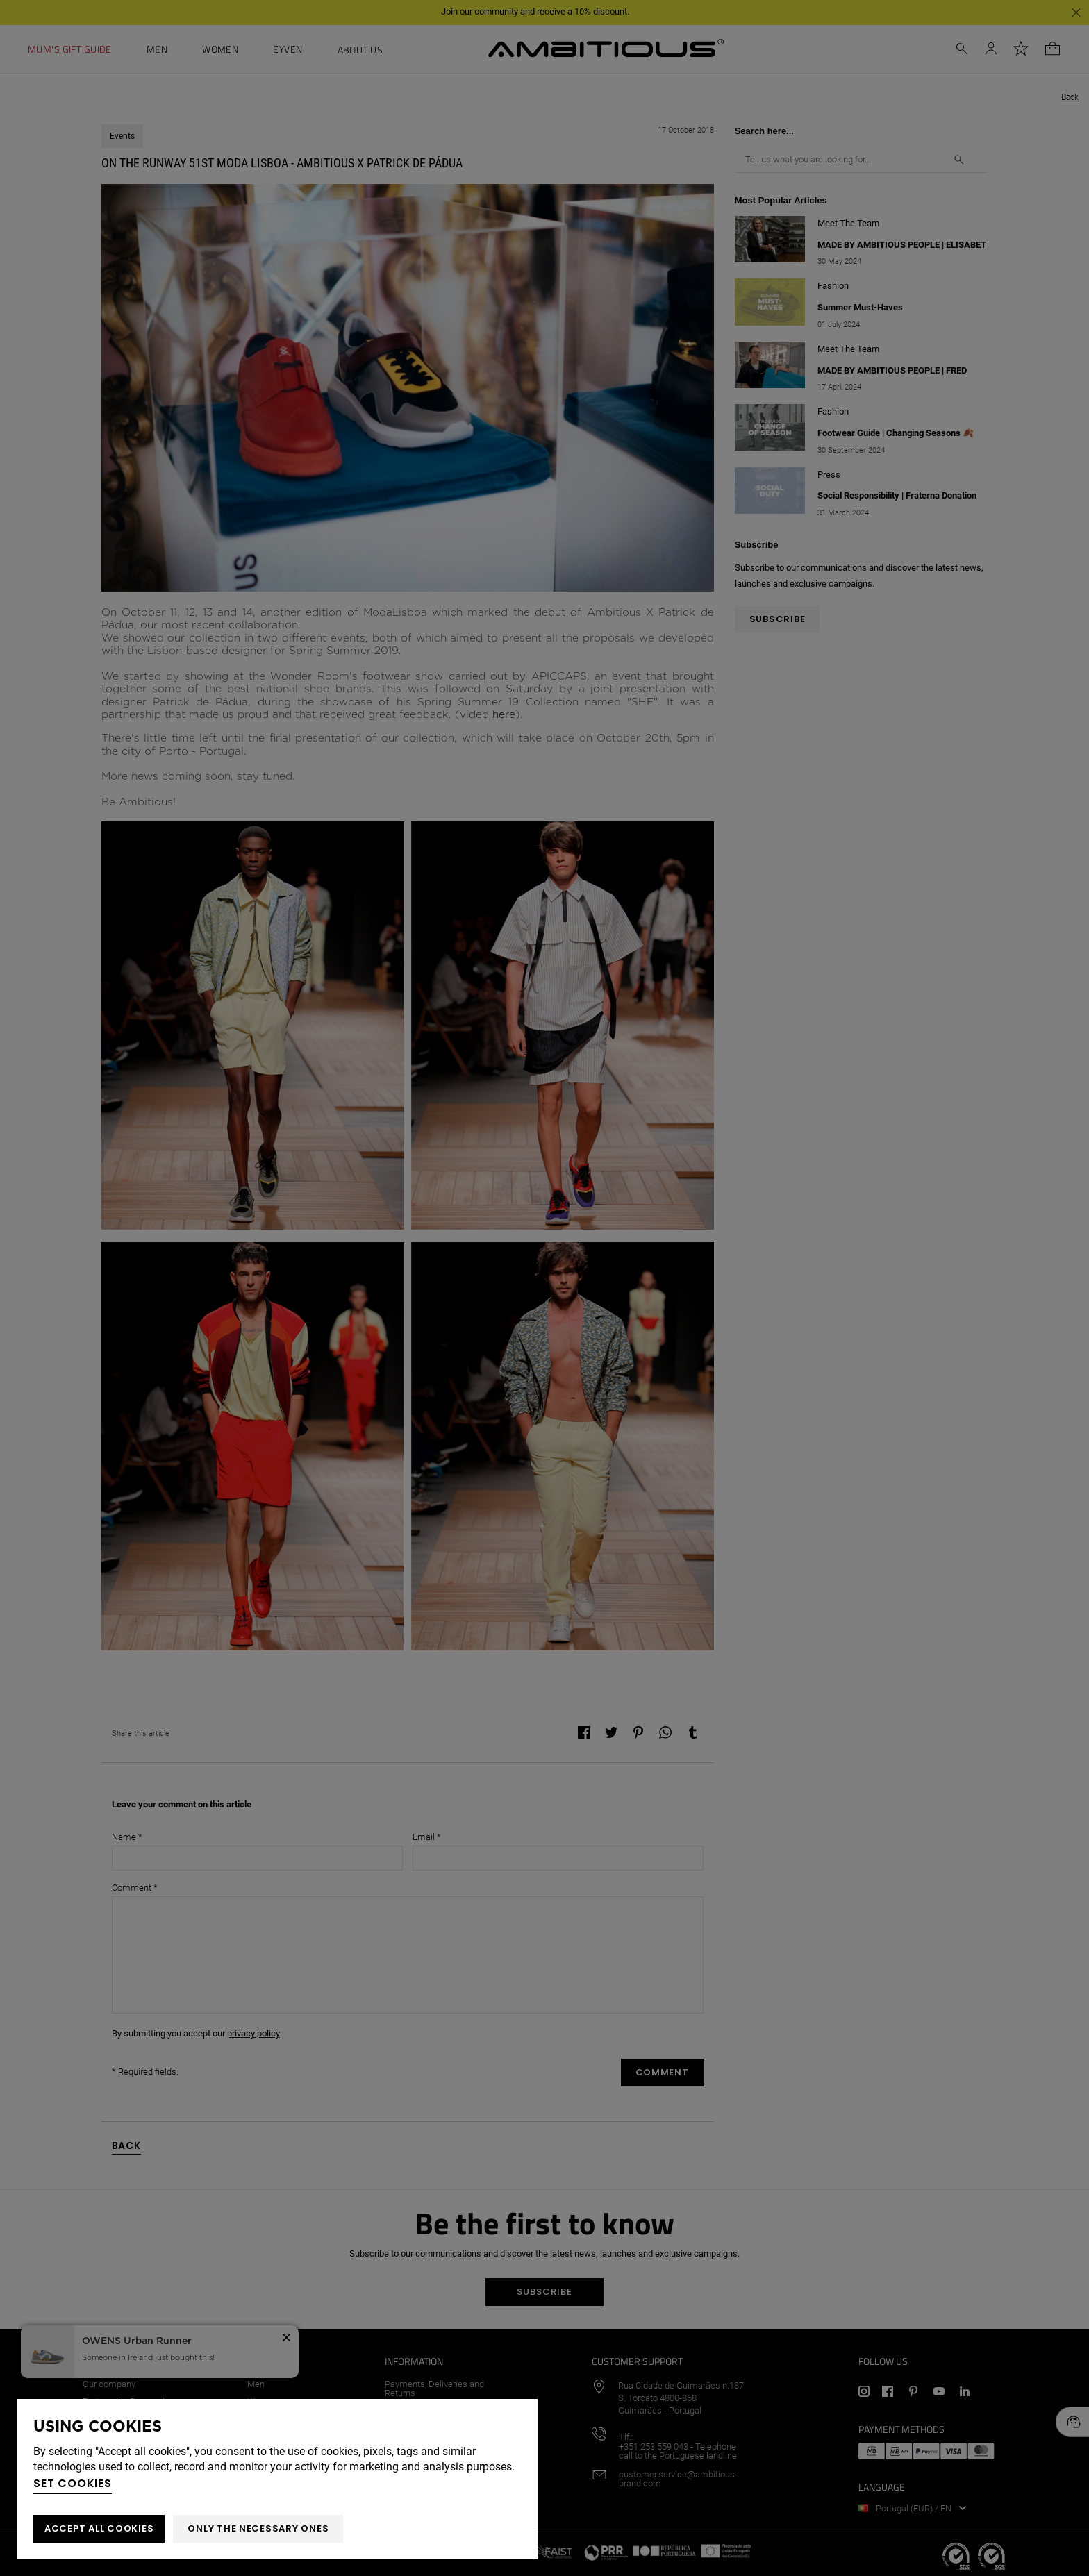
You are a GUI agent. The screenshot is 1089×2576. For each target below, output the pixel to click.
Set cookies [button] (72, 2483)
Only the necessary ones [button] (258, 2528)
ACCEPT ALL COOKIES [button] (98, 2528)
